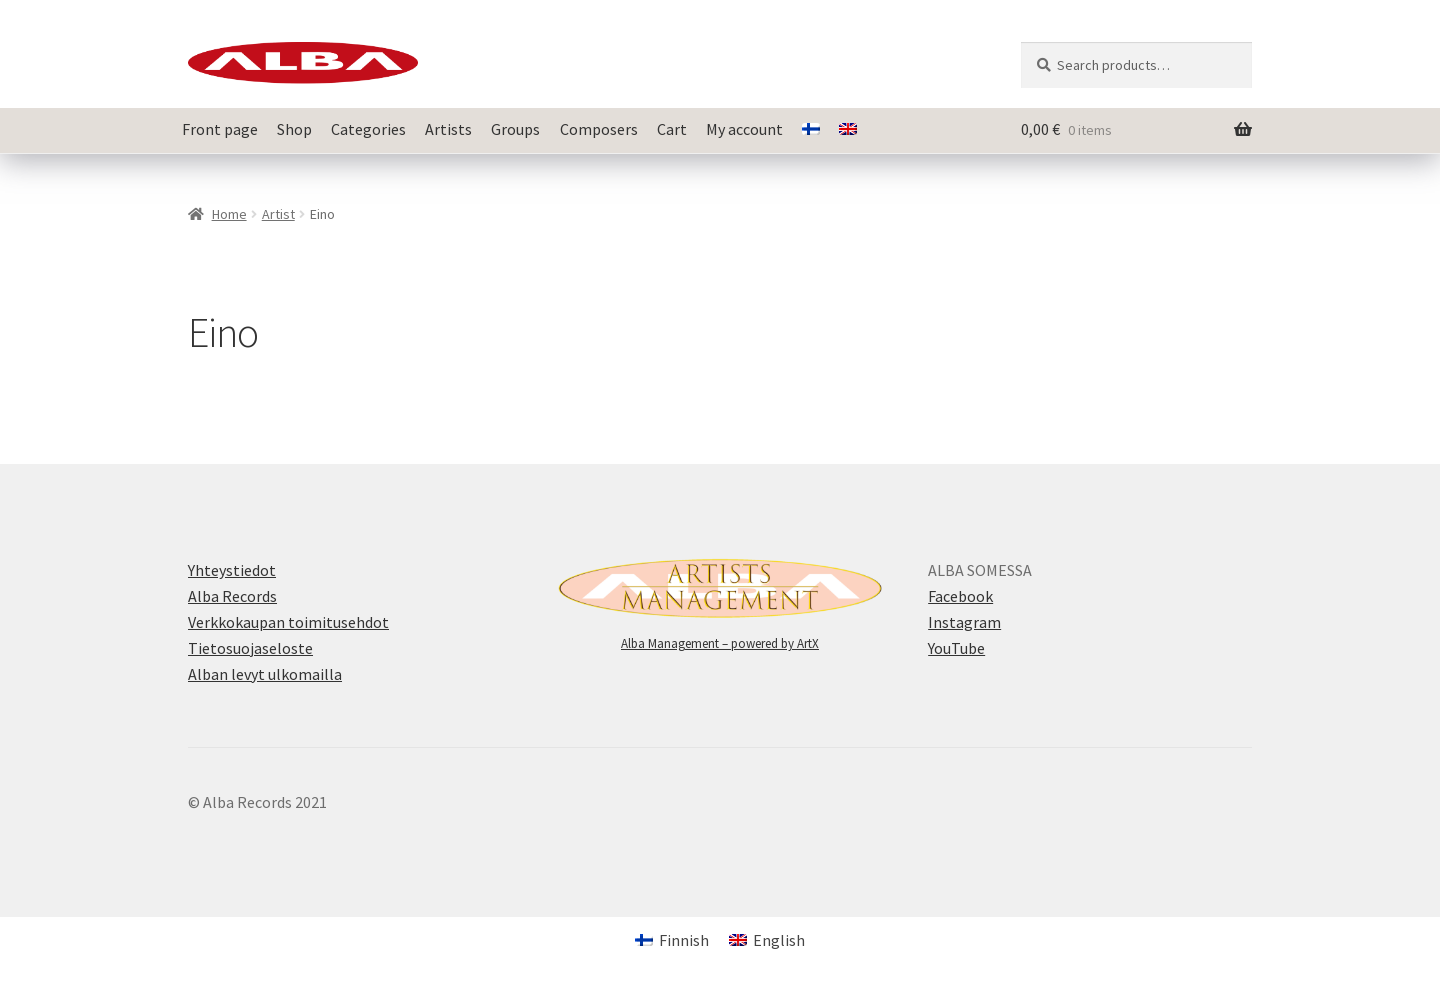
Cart (672, 129)
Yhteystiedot (232, 570)
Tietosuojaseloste (250, 648)
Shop (294, 129)
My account (744, 129)
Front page (220, 129)
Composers (599, 129)
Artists (448, 129)
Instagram (964, 622)
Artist (278, 214)
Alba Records (232, 596)
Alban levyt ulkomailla (265, 674)
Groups (515, 129)
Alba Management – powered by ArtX (720, 643)
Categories (368, 129)
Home (229, 214)
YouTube (956, 648)
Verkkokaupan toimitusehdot (288, 622)
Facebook (960, 596)
